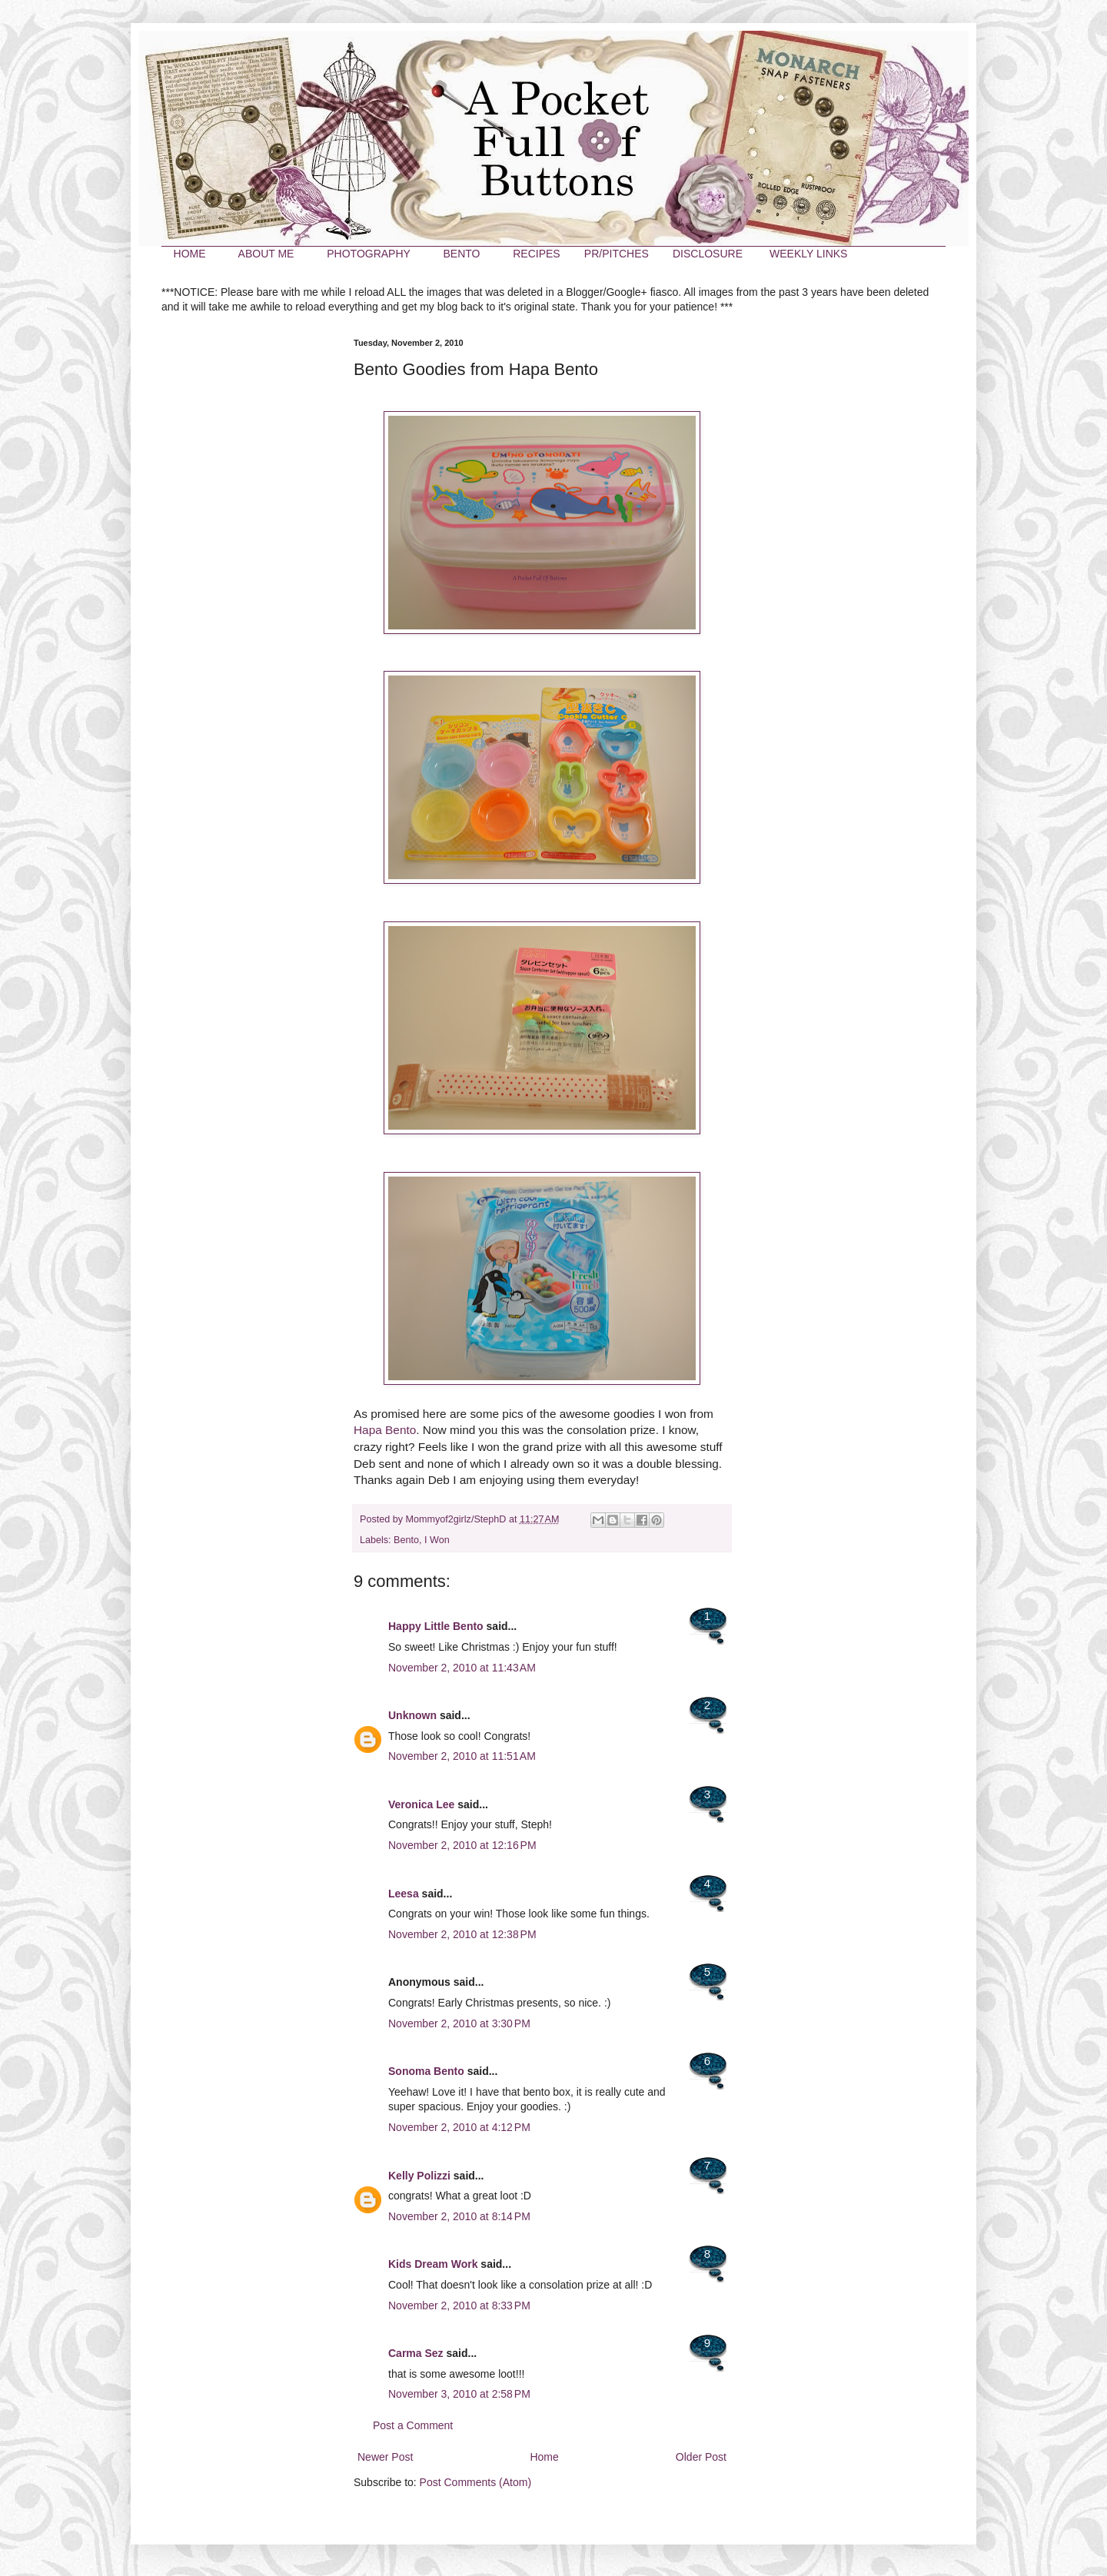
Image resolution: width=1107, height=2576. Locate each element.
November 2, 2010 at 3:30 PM (459, 2023)
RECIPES (536, 253)
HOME (190, 253)
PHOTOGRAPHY (368, 253)
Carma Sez (416, 2353)
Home (544, 2457)
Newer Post (385, 2457)
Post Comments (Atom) (475, 2482)
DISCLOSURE (708, 253)
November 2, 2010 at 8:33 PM (459, 2305)
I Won (437, 1540)
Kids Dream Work (432, 2264)
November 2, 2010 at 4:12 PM (459, 2127)
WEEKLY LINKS (808, 253)
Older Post (701, 2457)
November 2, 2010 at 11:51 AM (462, 1756)
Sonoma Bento (426, 2071)
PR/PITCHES (616, 253)
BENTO (461, 253)
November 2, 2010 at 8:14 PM (459, 2216)
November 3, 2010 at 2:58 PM (459, 2394)
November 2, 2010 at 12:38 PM (462, 1934)
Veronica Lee (421, 1804)
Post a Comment (413, 2425)
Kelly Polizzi (419, 2175)
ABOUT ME (266, 253)
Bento (406, 1540)
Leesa (403, 1893)
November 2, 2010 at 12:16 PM (462, 1845)
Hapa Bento (385, 1429)
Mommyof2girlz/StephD (457, 1519)
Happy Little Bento (436, 1626)
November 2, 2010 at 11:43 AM (462, 1667)
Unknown (412, 1715)
